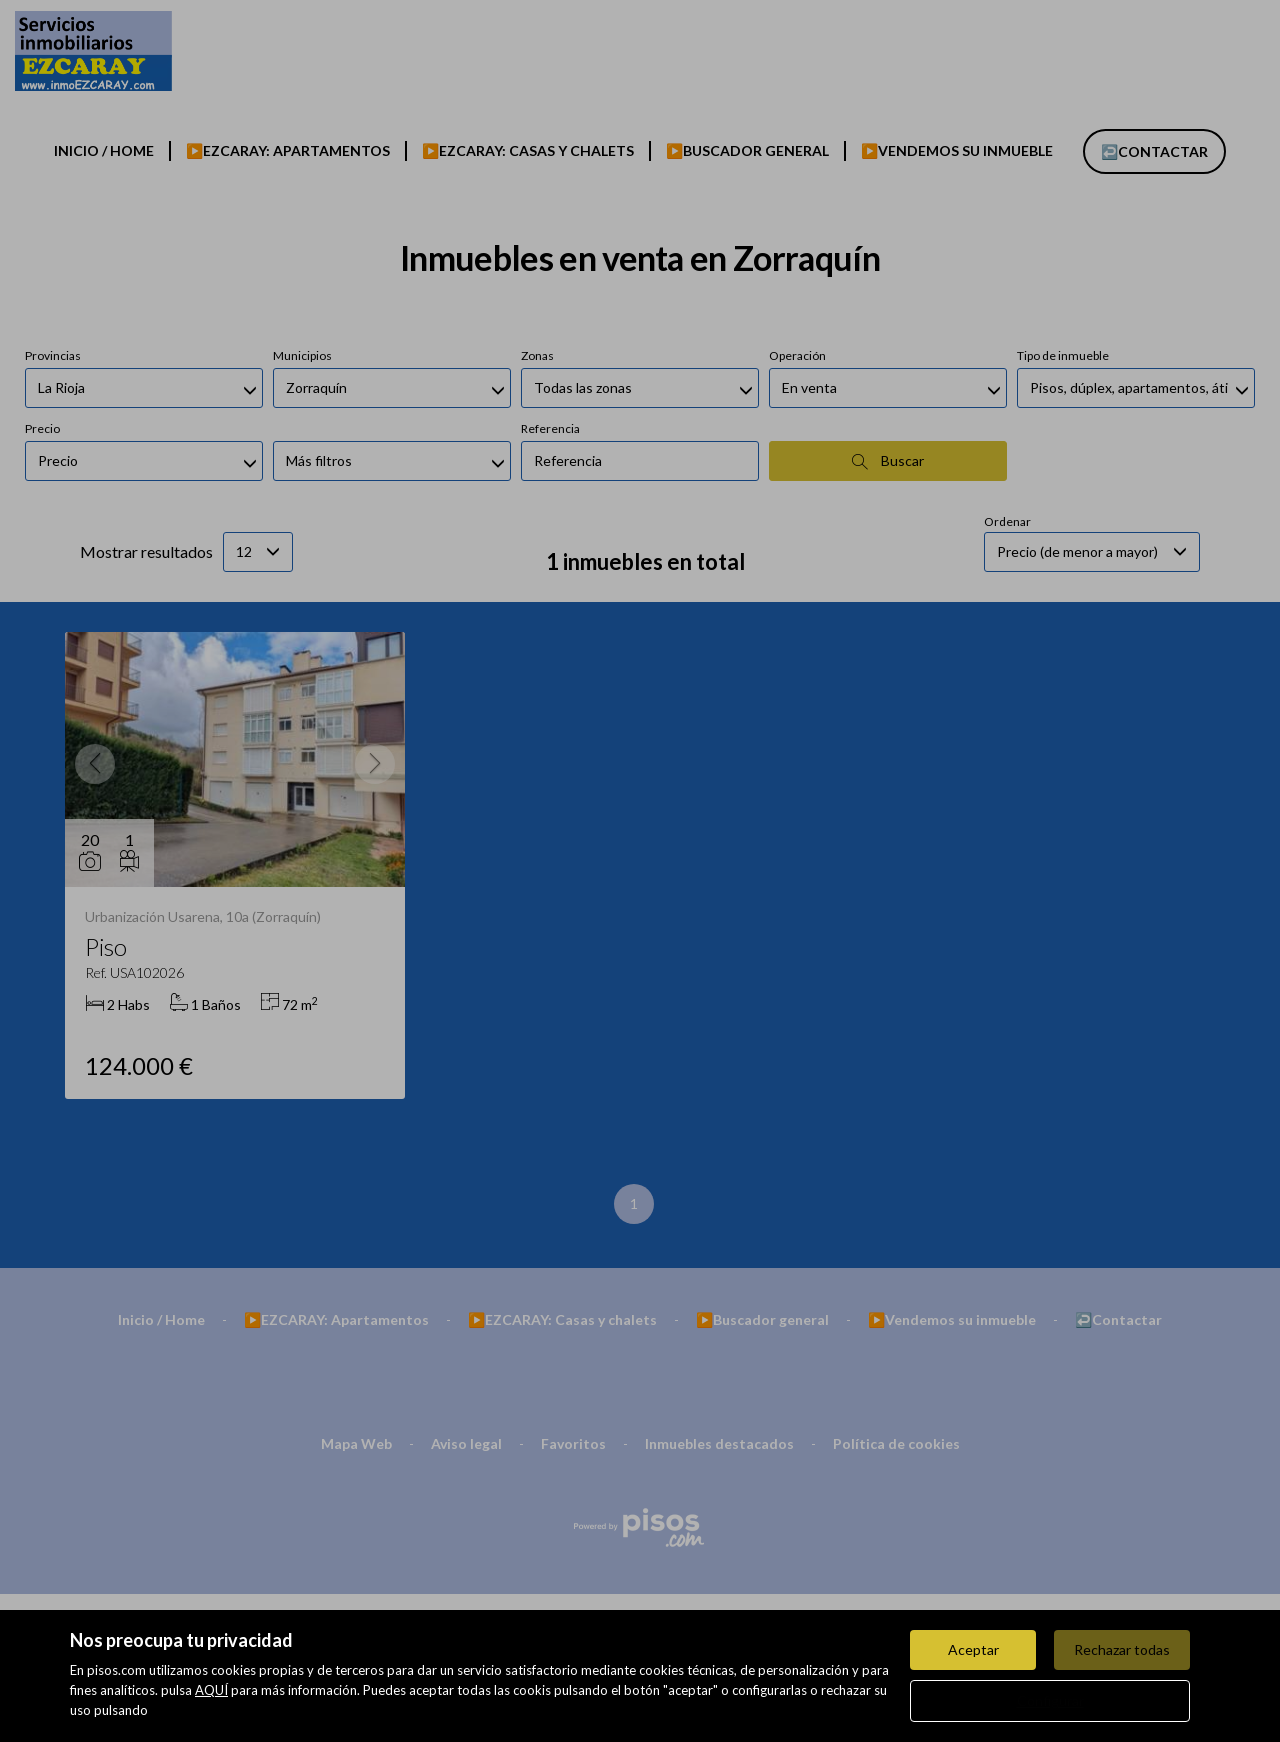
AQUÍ (211, 1690)
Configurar (1050, 1700)
